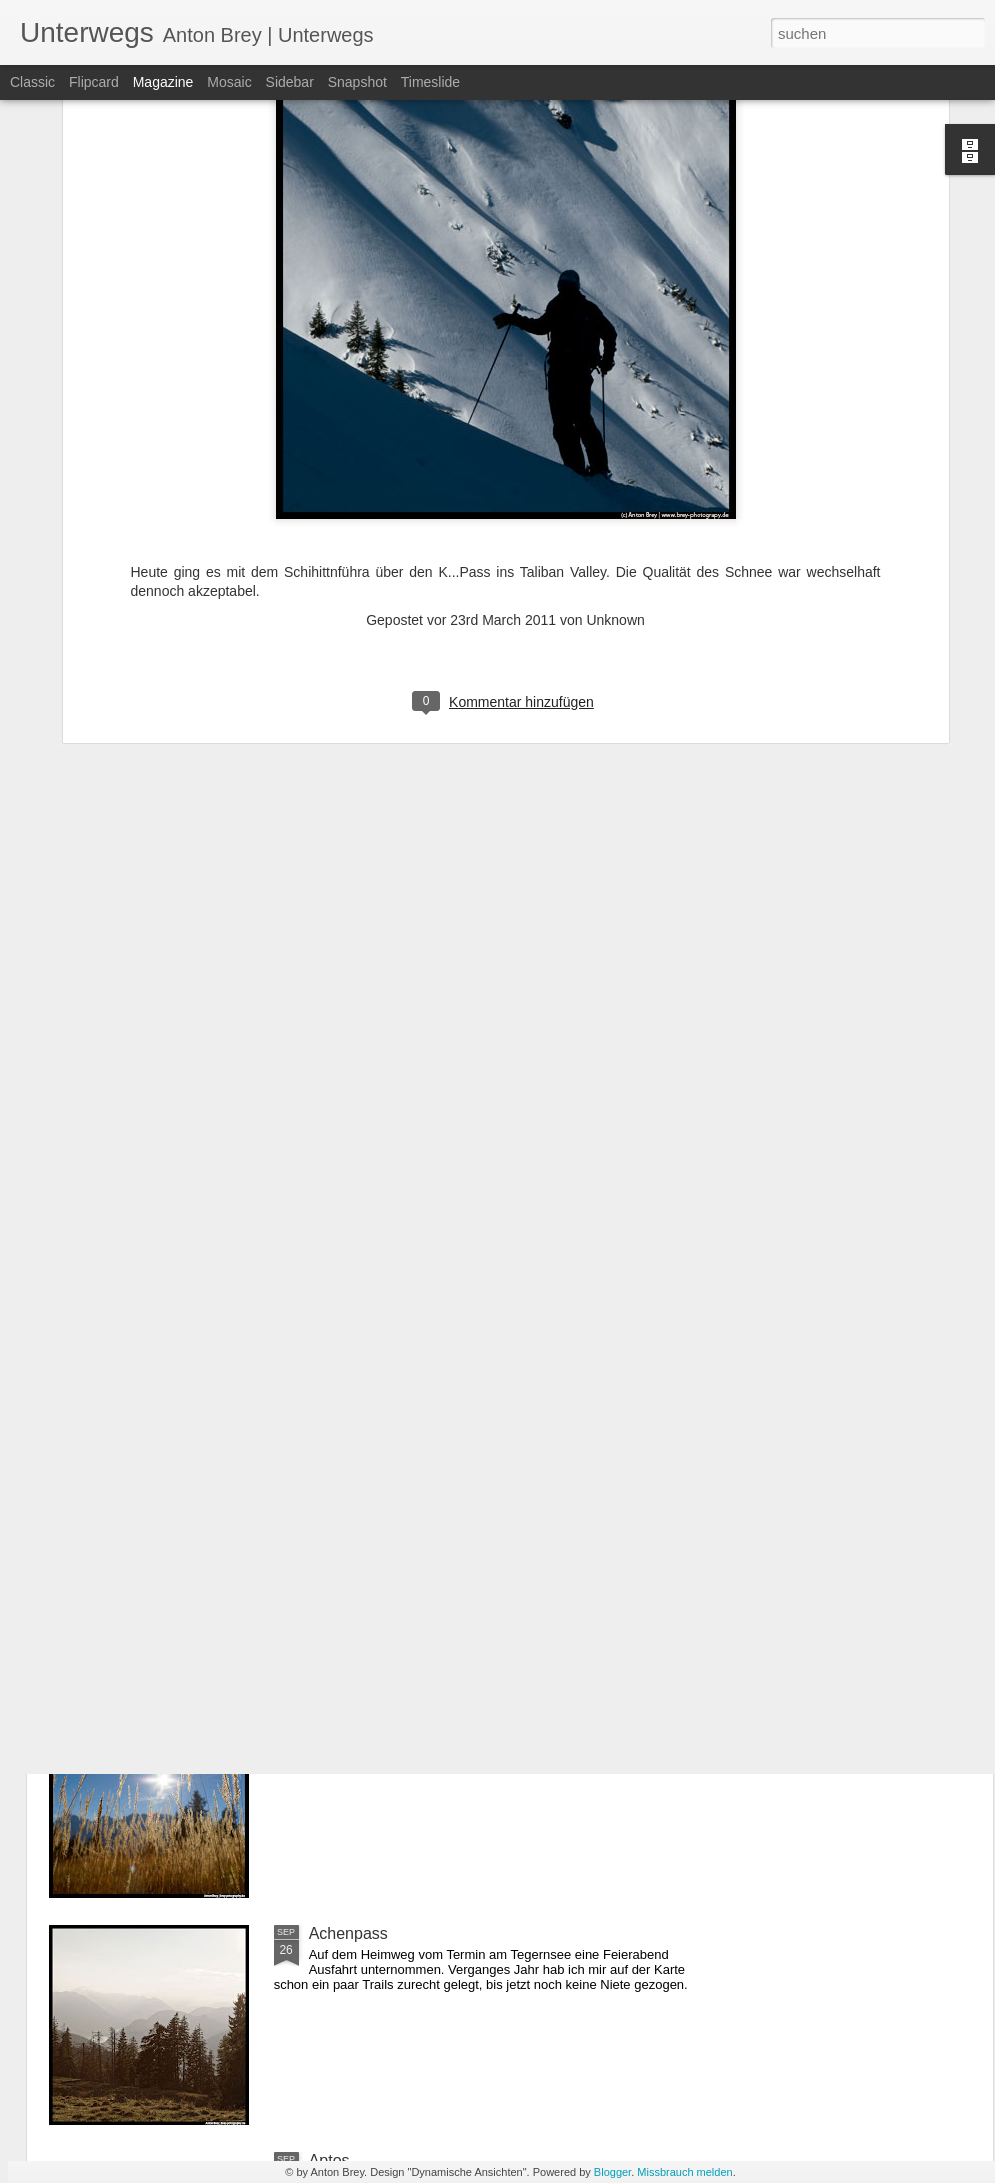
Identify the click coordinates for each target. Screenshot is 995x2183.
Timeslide (430, 82)
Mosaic (229, 82)
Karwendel (347, 1479)
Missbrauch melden (684, 2172)
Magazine (163, 82)
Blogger (612, 2172)
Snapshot (357, 82)
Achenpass (348, 1933)
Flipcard (94, 82)
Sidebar (290, 82)
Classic (32, 82)
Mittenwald (347, 1706)
